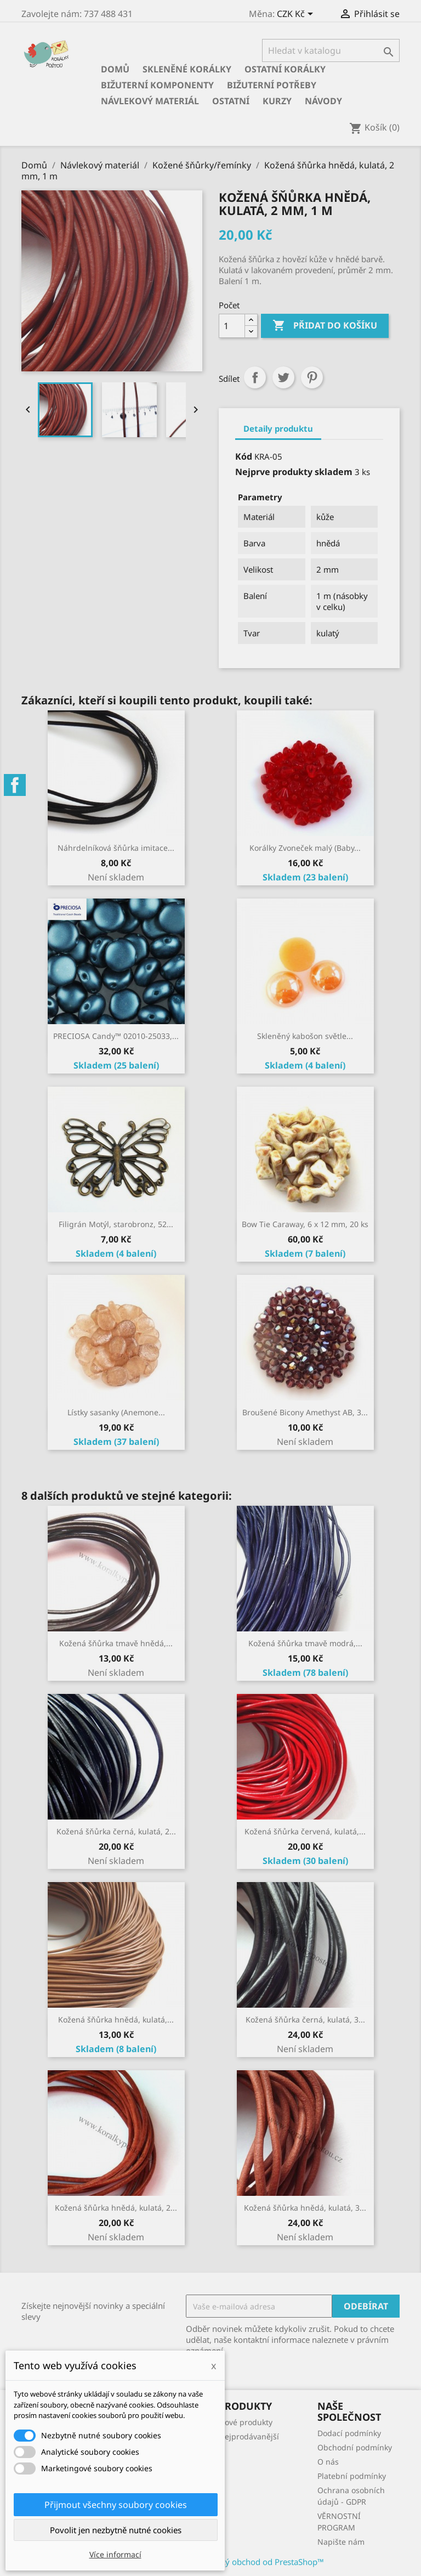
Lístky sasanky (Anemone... (116, 1412)
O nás (328, 2461)
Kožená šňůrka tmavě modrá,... (305, 1643)
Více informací (115, 2554)
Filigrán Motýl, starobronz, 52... (116, 1224)
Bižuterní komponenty (157, 85)
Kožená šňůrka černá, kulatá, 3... (305, 2019)
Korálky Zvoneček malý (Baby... (305, 848)
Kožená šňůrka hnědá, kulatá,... (116, 2019)
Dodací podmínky (349, 2433)
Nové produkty (245, 2422)
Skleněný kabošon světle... (305, 1036)
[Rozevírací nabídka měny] (297, 14)
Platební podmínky (351, 2476)
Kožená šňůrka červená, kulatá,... (305, 1831)
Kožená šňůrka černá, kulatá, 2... (116, 1831)
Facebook (15, 785)
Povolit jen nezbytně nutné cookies (115, 2529)
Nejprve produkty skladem (293, 471)
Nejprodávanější (249, 2436)
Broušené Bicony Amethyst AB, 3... (305, 1412)
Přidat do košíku (324, 326)
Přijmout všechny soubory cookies (115, 2505)
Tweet (283, 377)
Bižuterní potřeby (271, 85)
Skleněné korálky (187, 69)
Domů (115, 69)
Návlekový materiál (150, 101)
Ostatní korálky (285, 69)
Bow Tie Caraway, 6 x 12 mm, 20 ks (305, 1224)
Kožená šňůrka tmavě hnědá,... (116, 1643)
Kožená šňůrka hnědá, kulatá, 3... (305, 2207)
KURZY (277, 101)
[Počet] (232, 326)
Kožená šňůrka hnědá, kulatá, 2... (116, 2207)
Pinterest (312, 377)
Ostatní (230, 101)
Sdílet (255, 377)
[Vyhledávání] (331, 50)
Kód (243, 456)
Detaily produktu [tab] (278, 428)
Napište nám (341, 2542)
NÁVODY (323, 101)
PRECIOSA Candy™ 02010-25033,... (116, 1036)
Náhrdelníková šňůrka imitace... (116, 848)
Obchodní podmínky (354, 2447)
